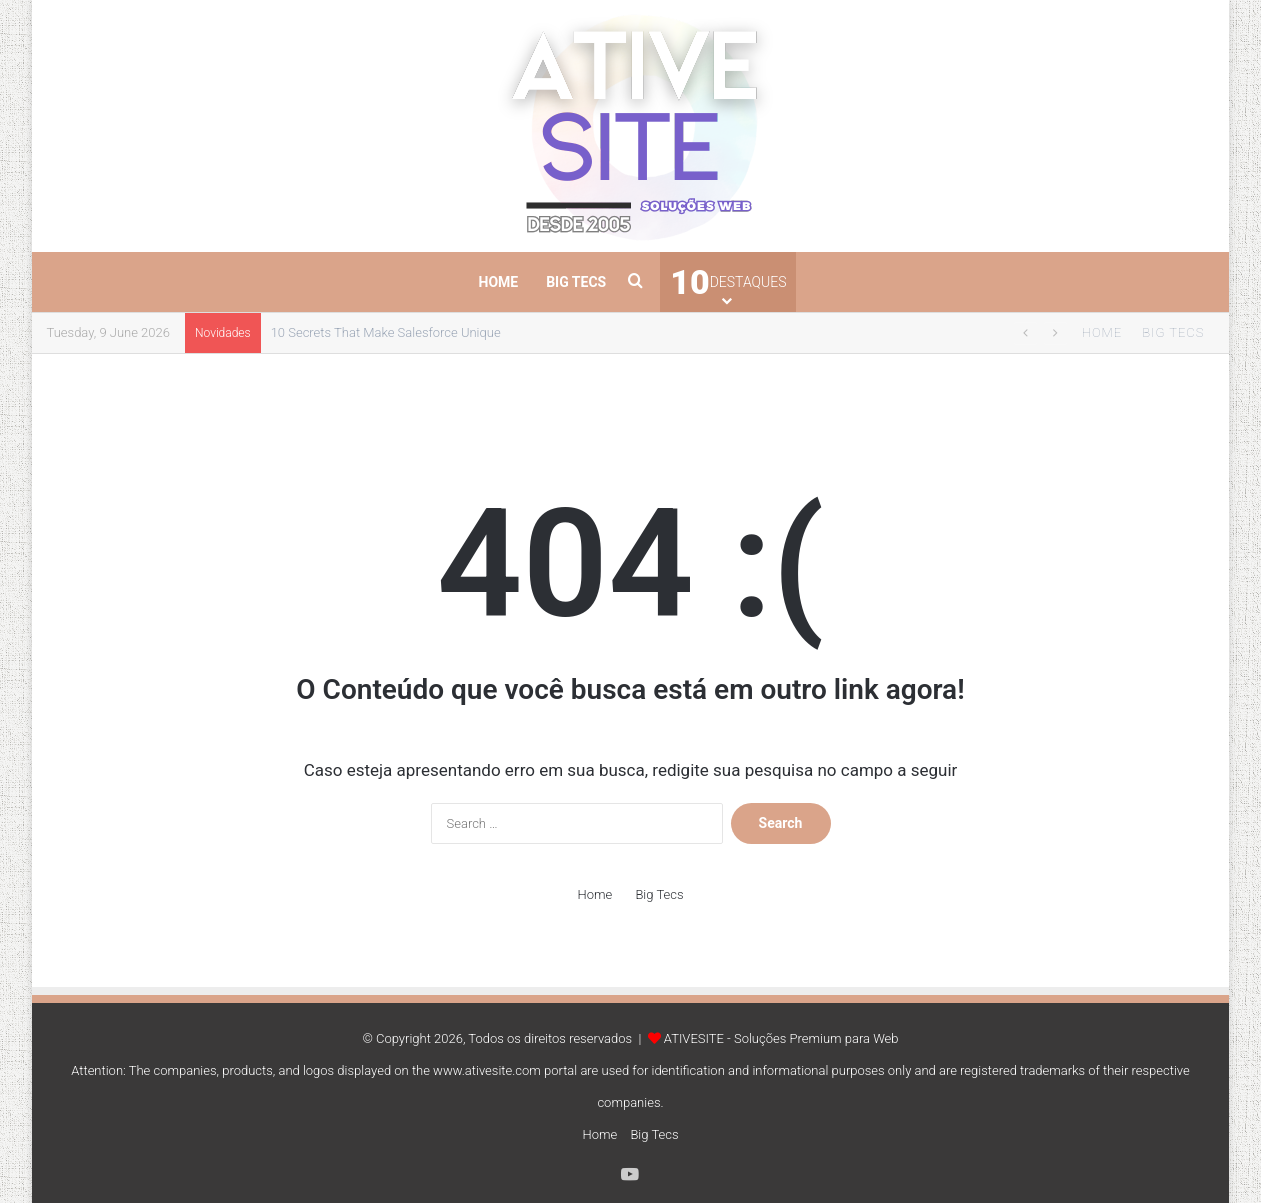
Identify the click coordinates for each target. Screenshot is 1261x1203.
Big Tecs (576, 282)
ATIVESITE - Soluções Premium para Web (781, 1038)
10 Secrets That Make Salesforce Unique (386, 332)
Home (499, 282)
